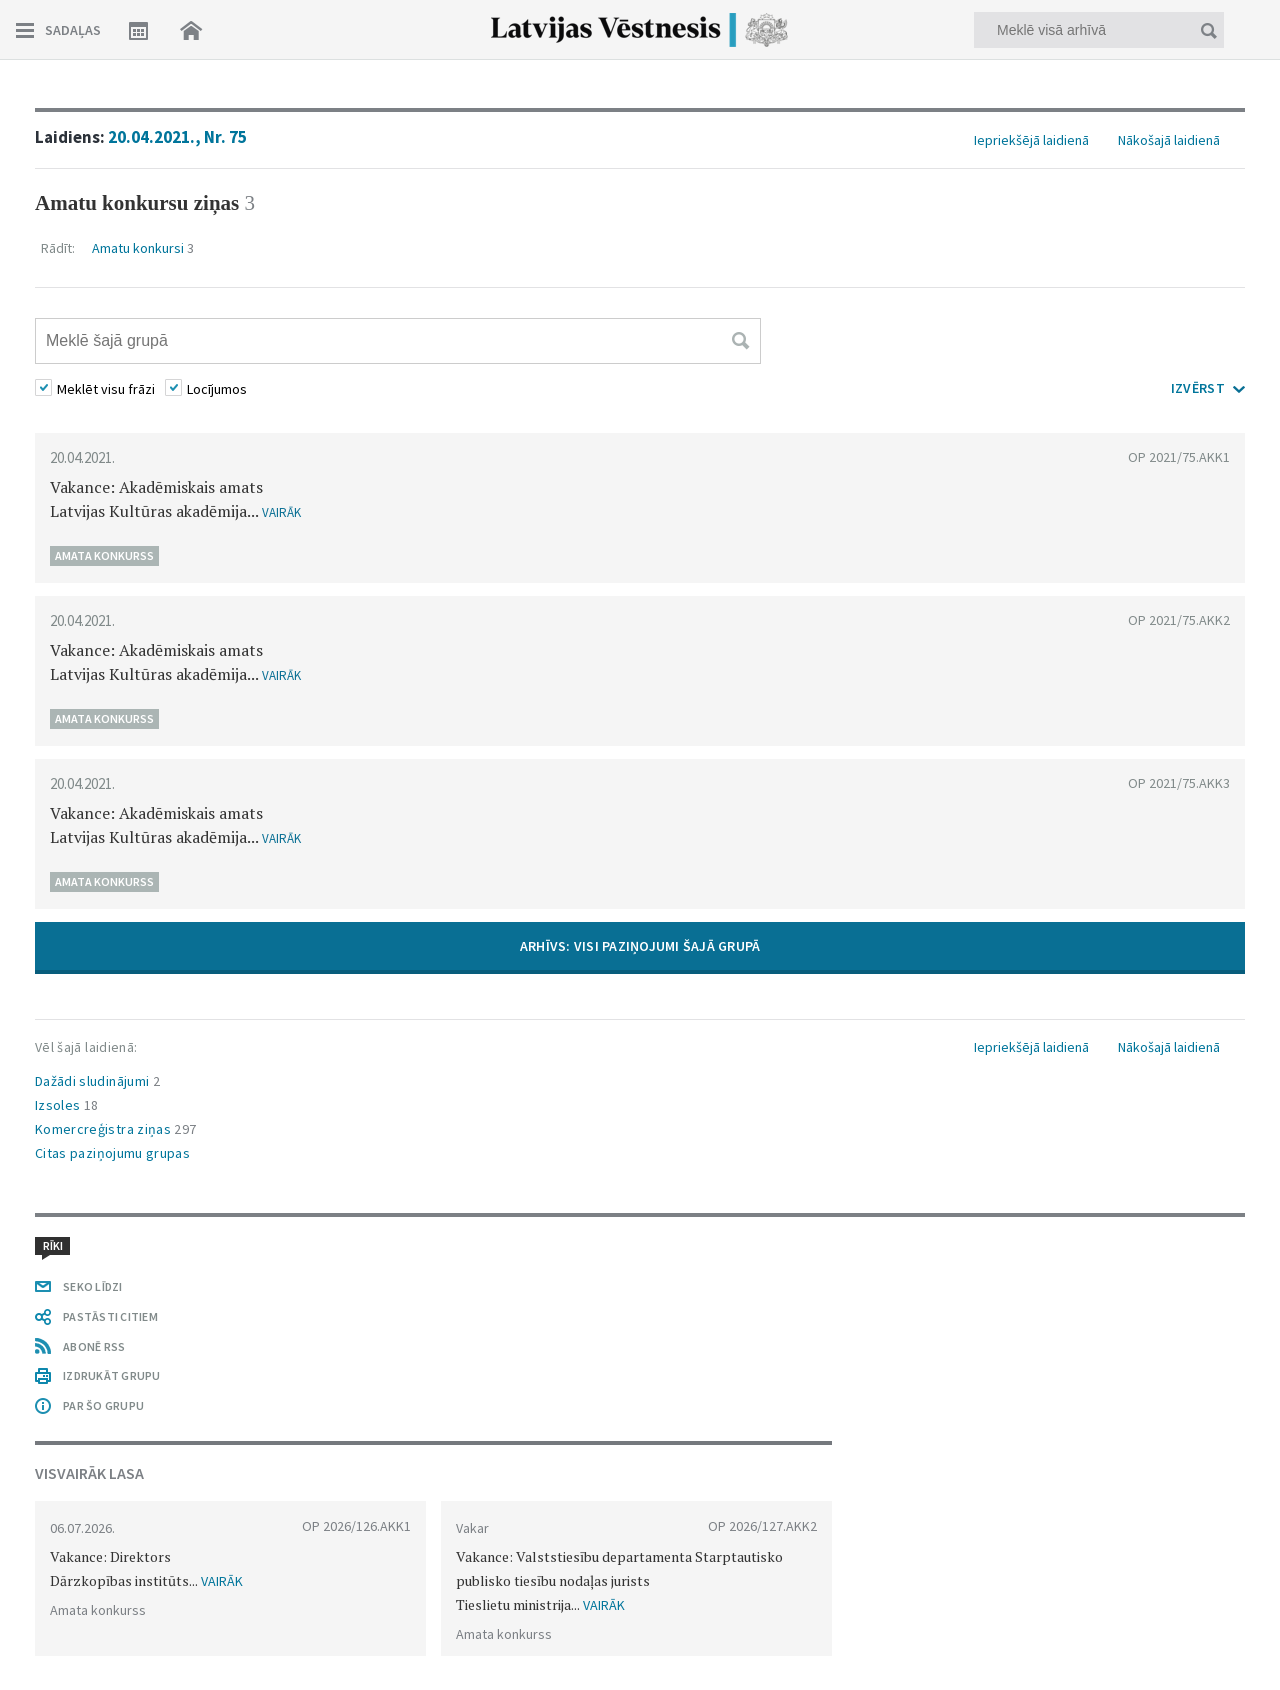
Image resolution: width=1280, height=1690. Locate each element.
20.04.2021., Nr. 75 (177, 137)
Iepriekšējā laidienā (1031, 140)
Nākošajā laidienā (1169, 140)
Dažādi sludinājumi (97, 1081)
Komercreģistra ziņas (115, 1129)
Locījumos (217, 389)
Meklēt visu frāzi (106, 389)
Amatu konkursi (143, 248)
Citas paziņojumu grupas (112, 1153)
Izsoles (67, 1105)
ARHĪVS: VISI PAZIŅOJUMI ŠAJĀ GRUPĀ (640, 946)
